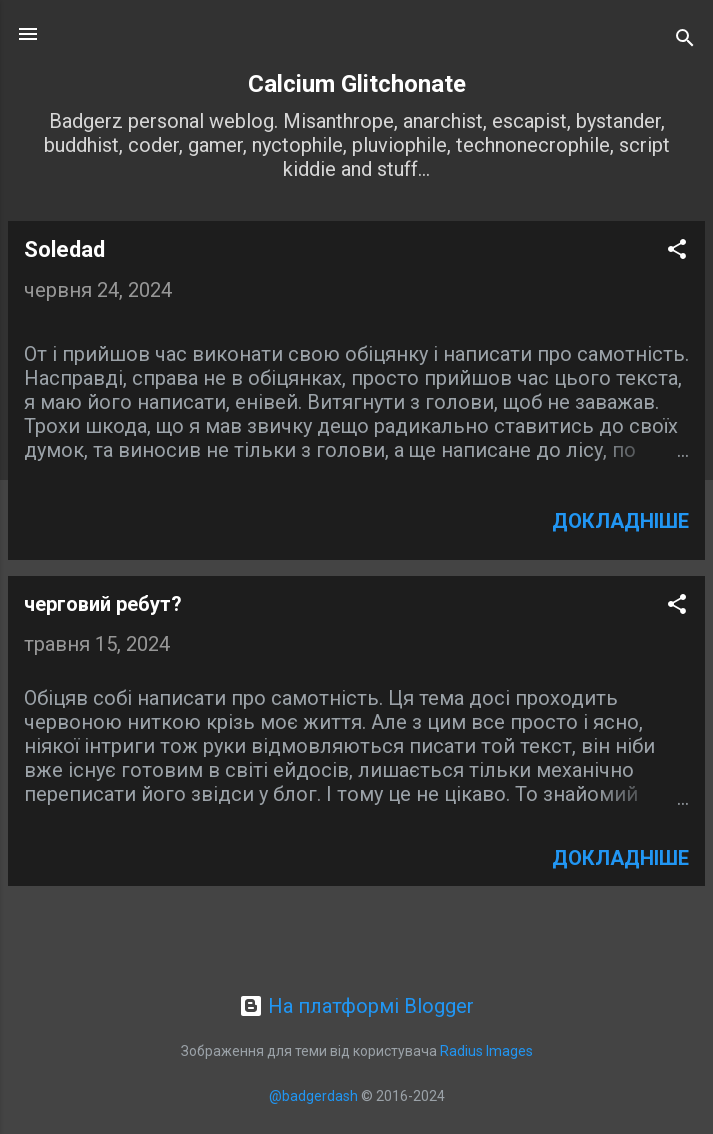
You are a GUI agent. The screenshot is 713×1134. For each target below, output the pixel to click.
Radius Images (486, 1051)
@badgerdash (313, 1096)
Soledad (64, 249)
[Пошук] (685, 40)
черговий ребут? (103, 604)
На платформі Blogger (356, 1006)
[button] (677, 251)
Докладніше (620, 521)
